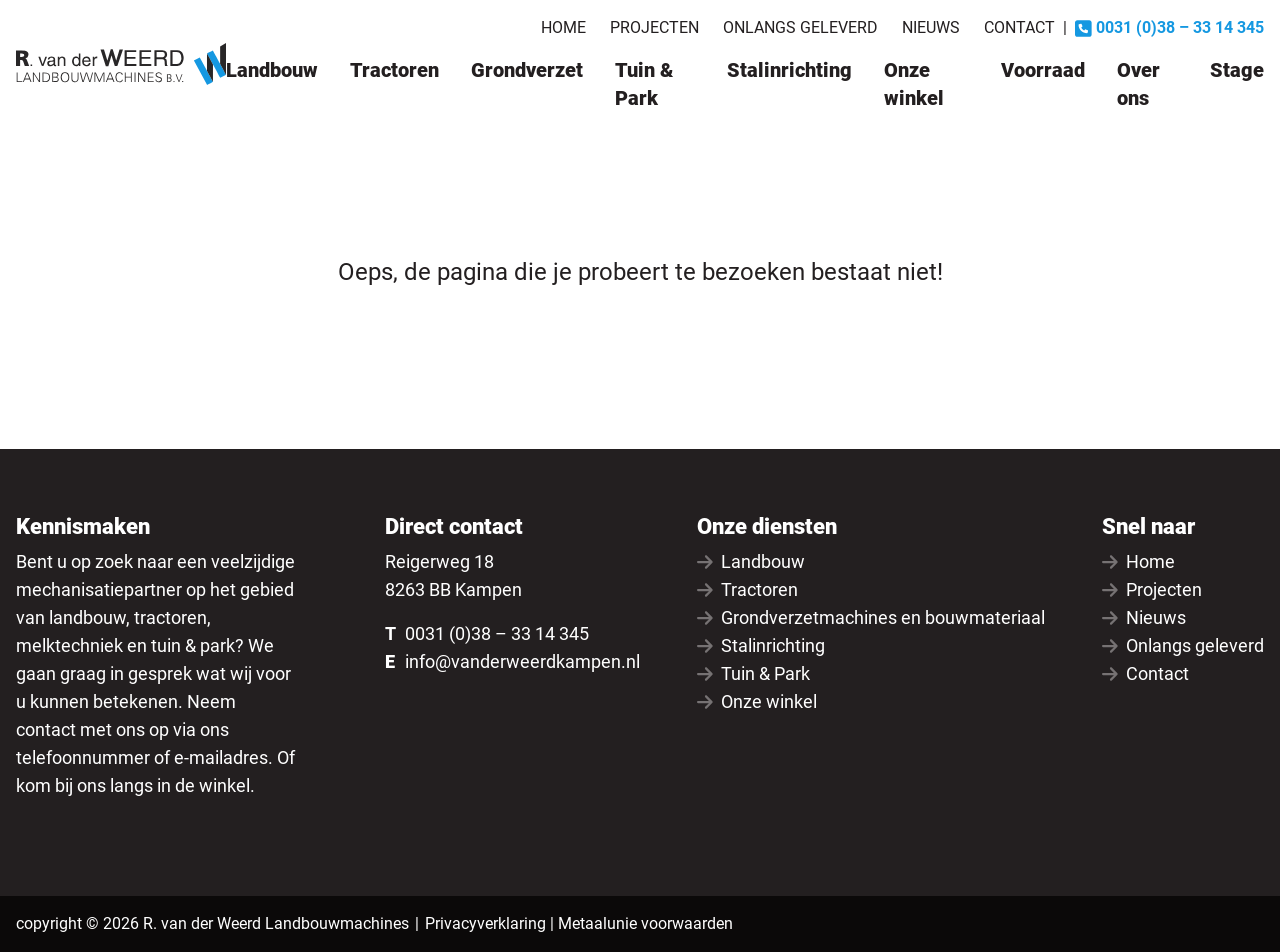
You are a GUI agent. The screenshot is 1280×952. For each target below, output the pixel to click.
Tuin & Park (644, 84)
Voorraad (1043, 70)
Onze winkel (914, 84)
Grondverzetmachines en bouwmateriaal (871, 617)
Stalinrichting (789, 70)
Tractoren (394, 70)
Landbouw (272, 70)
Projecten (654, 27)
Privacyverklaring (485, 923)
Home (563, 27)
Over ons (1138, 84)
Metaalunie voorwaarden (645, 923)
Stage (1237, 70)
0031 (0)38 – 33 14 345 (497, 633)
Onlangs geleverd (800, 27)
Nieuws (931, 27)
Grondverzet (527, 70)
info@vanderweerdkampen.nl (522, 661)
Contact (1019, 27)
